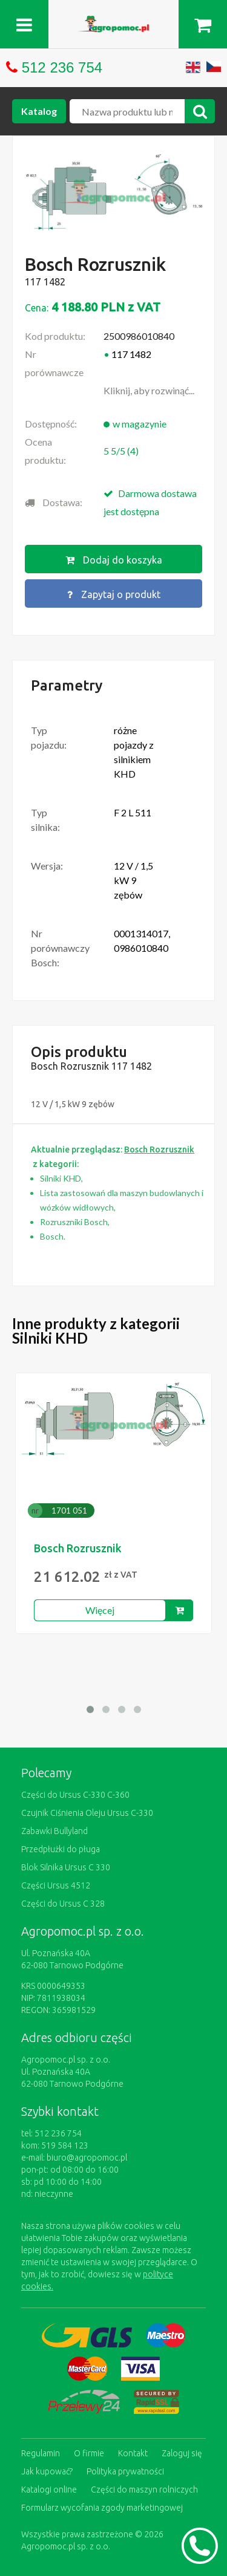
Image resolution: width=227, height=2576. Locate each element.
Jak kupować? (47, 2471)
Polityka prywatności (125, 2471)
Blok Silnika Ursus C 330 (65, 1867)
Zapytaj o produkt (113, 594)
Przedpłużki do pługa (60, 1849)
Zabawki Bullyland (54, 1831)
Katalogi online (49, 2489)
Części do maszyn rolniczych (144, 2489)
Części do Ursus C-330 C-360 (75, 1795)
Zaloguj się (182, 2453)
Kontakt (133, 2453)
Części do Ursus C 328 (63, 1903)
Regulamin (40, 2453)
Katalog (39, 111)
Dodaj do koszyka (113, 560)
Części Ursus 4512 (55, 1885)
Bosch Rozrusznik (78, 1548)
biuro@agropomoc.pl (87, 2157)
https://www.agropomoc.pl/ (113, 22)
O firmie (89, 2453)
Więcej (99, 1610)
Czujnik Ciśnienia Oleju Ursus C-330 (87, 1813)
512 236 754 (62, 67)
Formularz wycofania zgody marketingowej (102, 2508)
